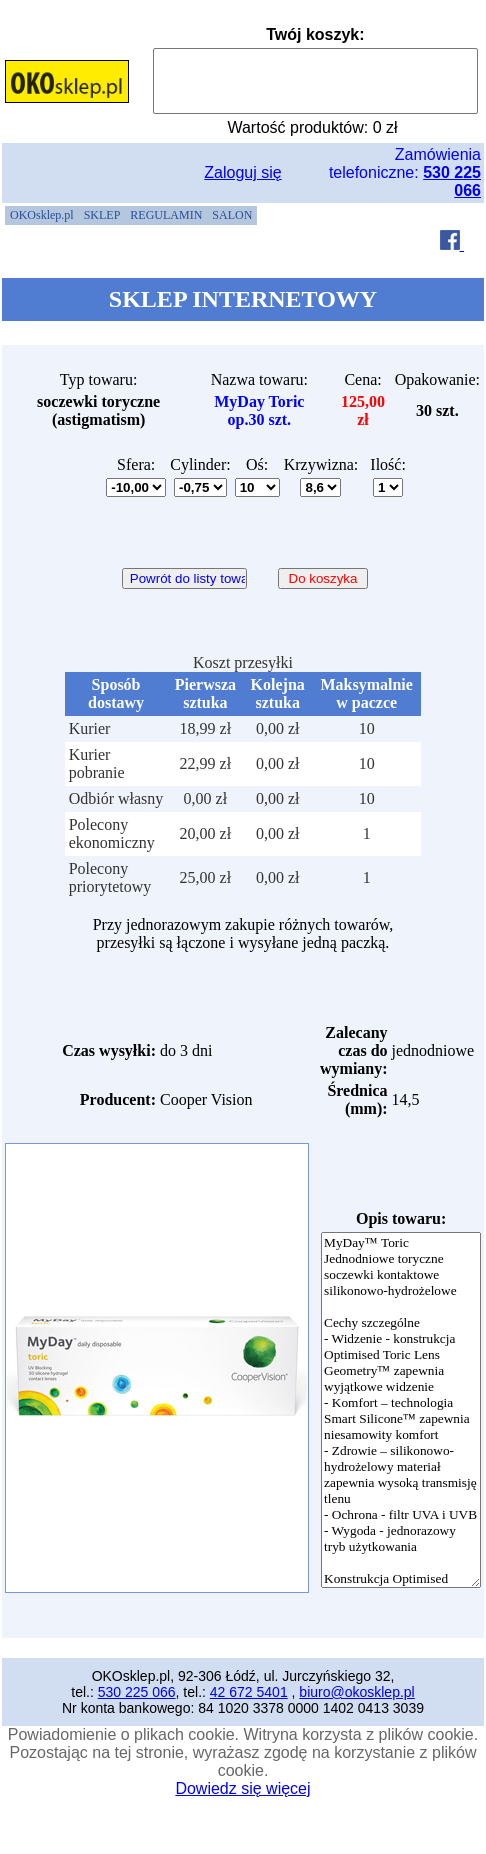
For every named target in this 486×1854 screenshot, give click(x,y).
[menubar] (131, 215)
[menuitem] (42, 215)
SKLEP (102, 215)
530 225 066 (137, 1692)
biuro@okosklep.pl (356, 1692)
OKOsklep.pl (42, 215)
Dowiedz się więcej (242, 1788)
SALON (232, 215)
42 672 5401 (249, 1692)
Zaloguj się (242, 172)
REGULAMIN (166, 215)
